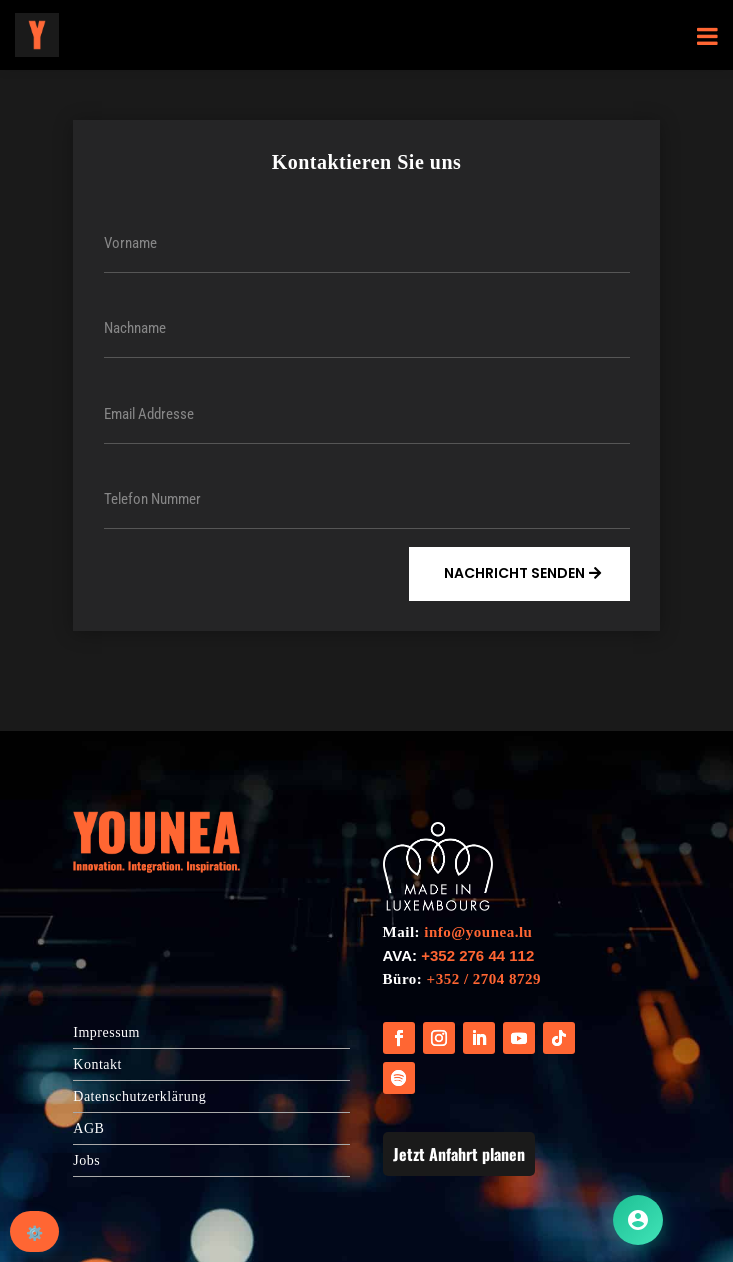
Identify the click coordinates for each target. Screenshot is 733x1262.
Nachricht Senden (514, 573)
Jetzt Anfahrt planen (459, 1154)
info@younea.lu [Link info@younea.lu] (478, 932)
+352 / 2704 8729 (484, 979)
